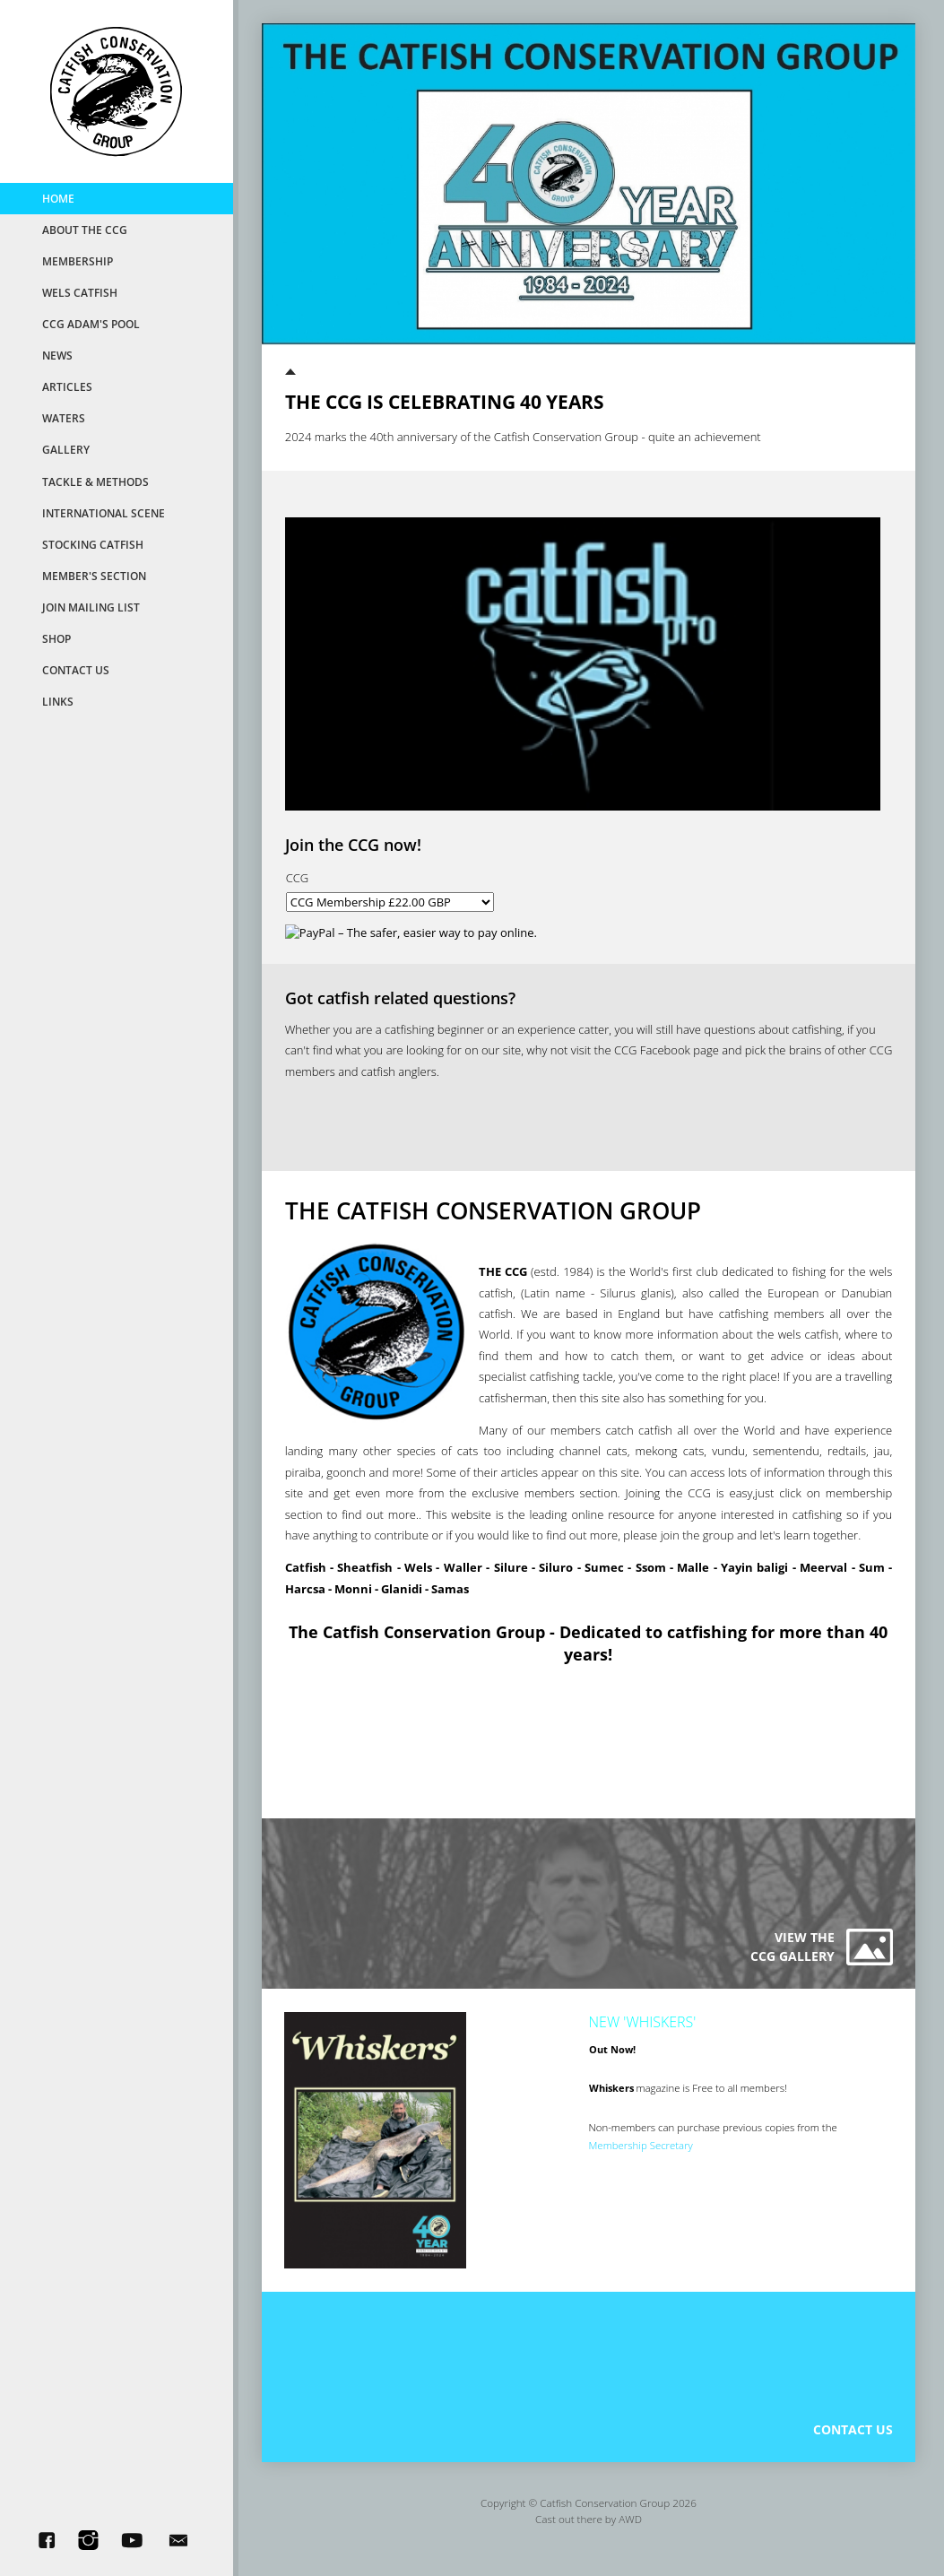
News (57, 355)
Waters (63, 418)
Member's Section (94, 575)
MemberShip (77, 261)
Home (58, 198)
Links (58, 701)
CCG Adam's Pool (91, 324)
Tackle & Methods (95, 481)
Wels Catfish (79, 292)
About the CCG (84, 229)
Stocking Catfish (92, 544)
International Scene (103, 513)
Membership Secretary (642, 2154)
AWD (630, 2534)
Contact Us (75, 670)
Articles (67, 386)
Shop (56, 638)
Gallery (66, 449)
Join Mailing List (91, 607)
